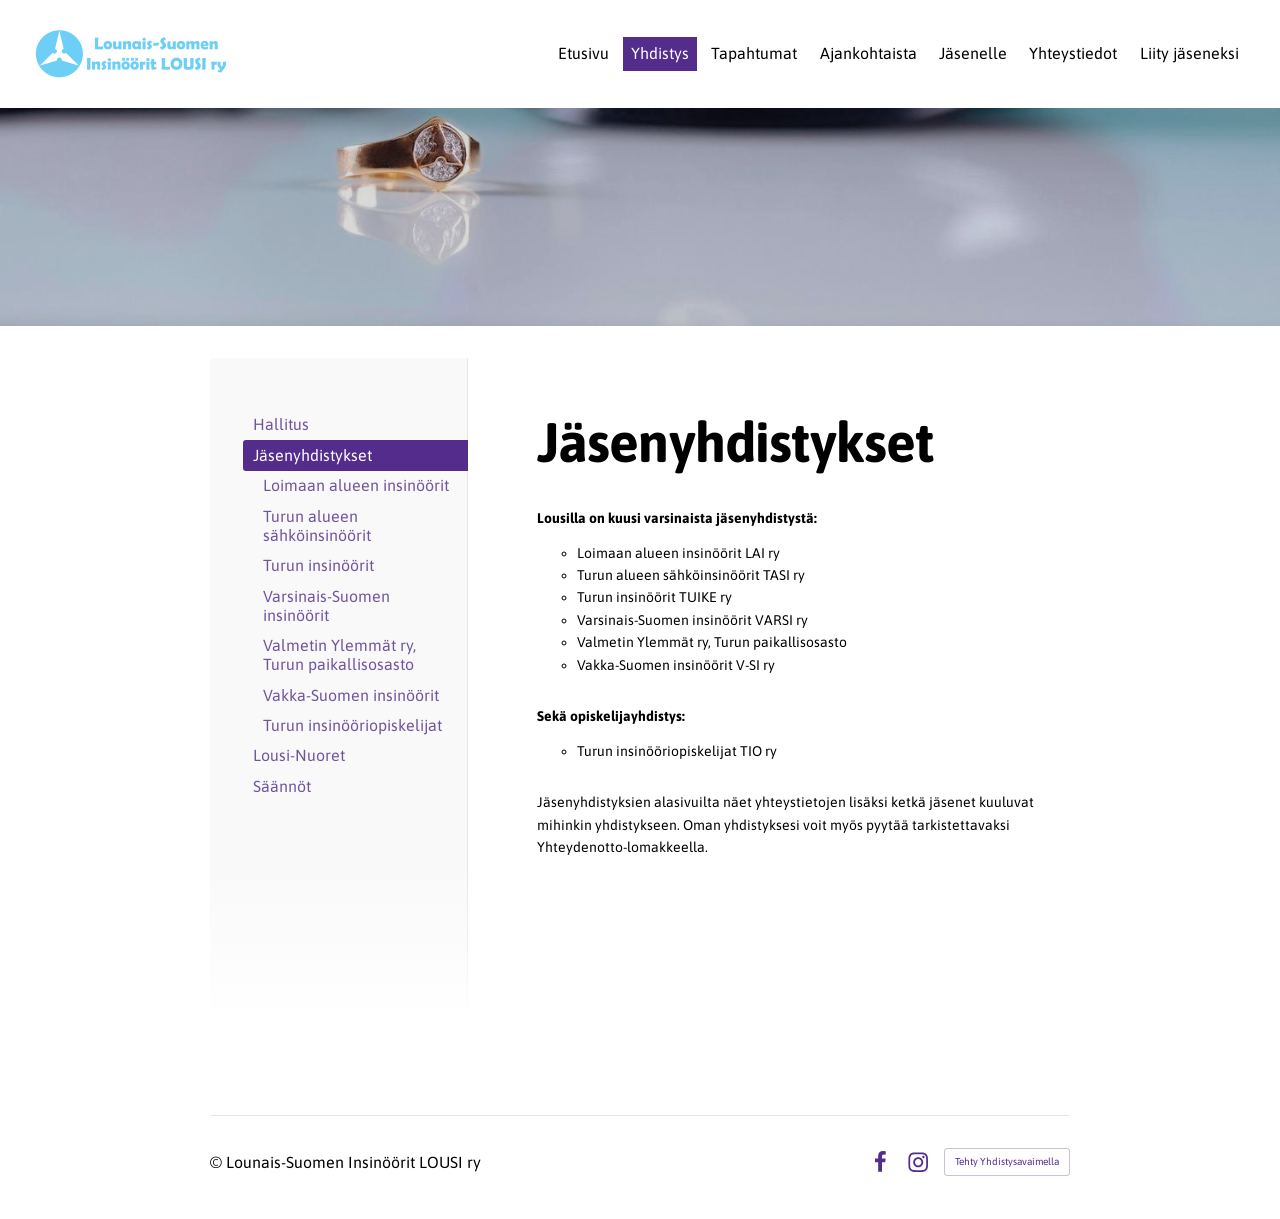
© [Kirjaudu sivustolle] (218, 1162)
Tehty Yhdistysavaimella (1007, 1161)
